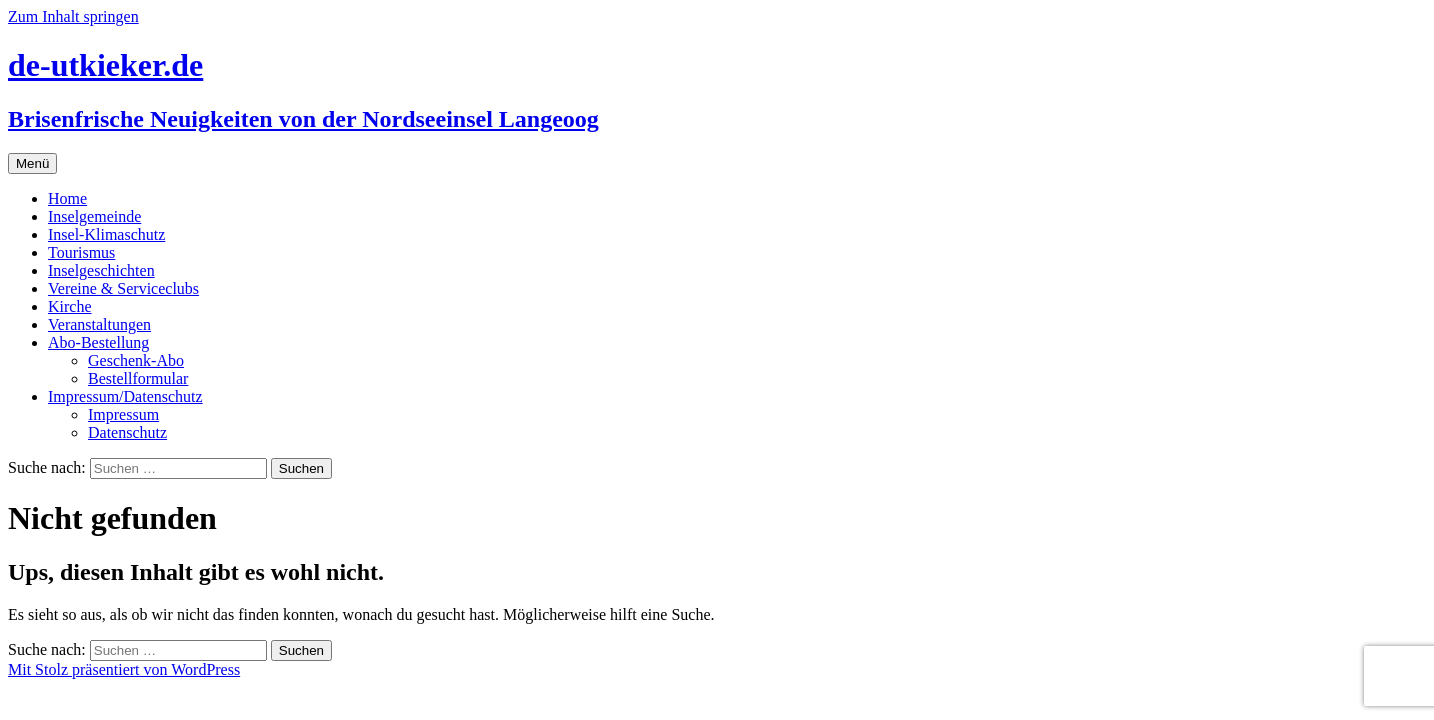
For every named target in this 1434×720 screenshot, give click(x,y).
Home (67, 198)
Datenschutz (127, 432)
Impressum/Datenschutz (125, 396)
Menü (32, 163)
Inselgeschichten (101, 270)
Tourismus (81, 252)
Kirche (70, 306)
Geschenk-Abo (136, 360)
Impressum (123, 414)
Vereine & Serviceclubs (123, 288)
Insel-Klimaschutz (106, 234)
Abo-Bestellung (98, 342)
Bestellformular (138, 378)
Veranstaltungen (99, 324)
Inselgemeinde (94, 216)
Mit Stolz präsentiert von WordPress (124, 669)
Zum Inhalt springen (73, 16)
